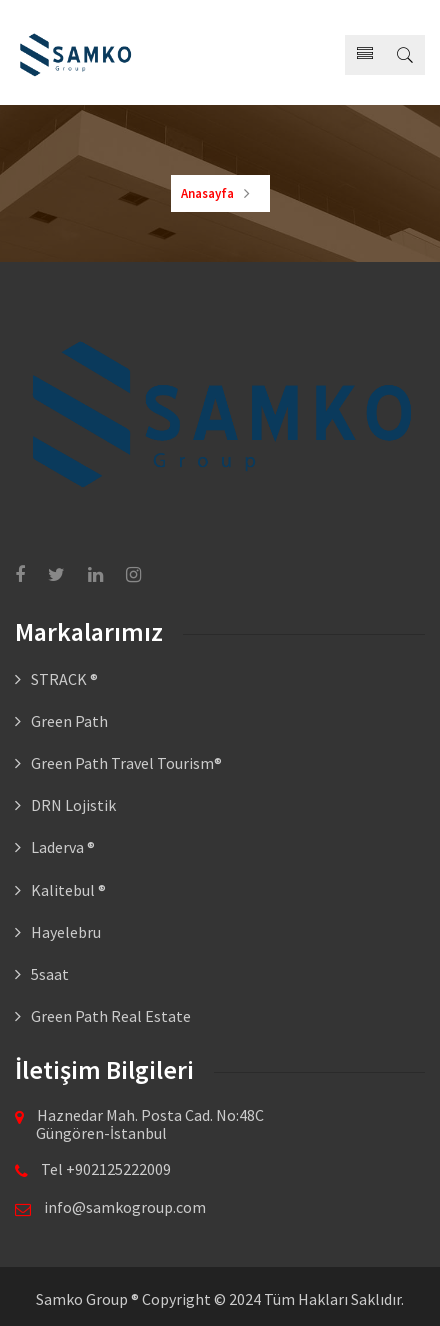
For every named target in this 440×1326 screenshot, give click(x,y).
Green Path (69, 721)
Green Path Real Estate (111, 1016)
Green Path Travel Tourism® (126, 763)
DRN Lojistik (73, 805)
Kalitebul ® (68, 890)
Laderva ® (63, 847)
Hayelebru (66, 932)
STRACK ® (64, 679)
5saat (50, 974)
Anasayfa (207, 193)
